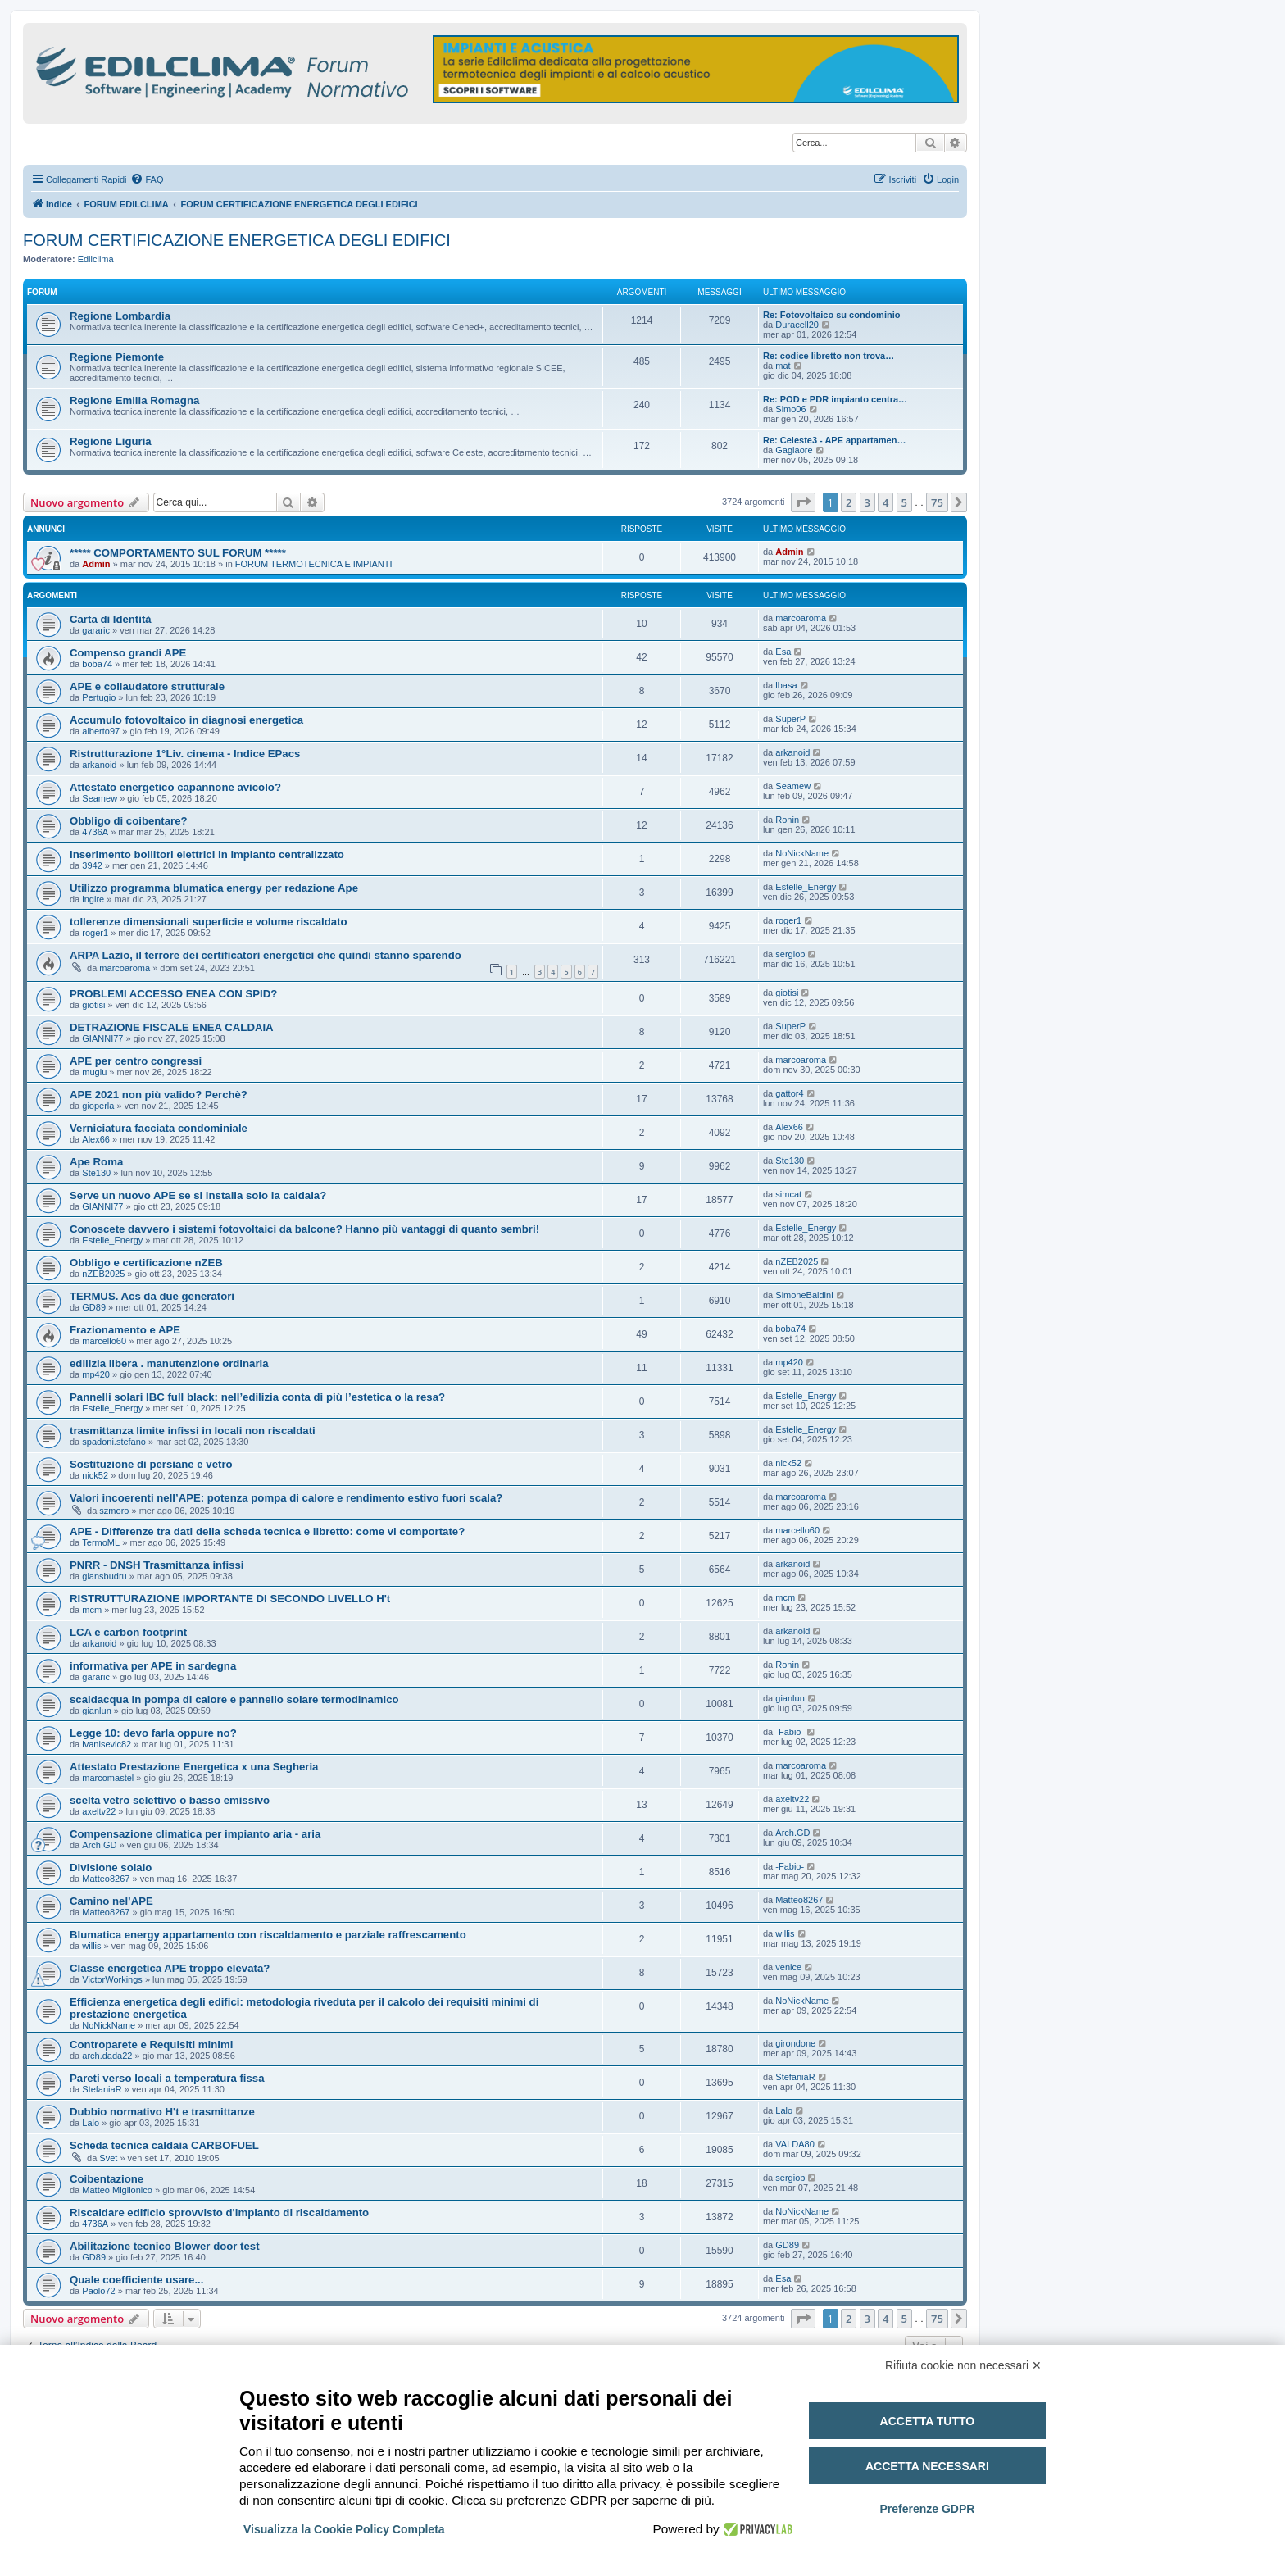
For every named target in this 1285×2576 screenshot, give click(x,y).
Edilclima (96, 259)
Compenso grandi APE (128, 653)
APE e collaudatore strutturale (147, 686)
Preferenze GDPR (926, 2508)
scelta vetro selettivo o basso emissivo (170, 1800)
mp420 (96, 1374)
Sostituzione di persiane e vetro (151, 1464)
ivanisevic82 (106, 1744)
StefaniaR (101, 2089)
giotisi (93, 1005)
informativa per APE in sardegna (153, 1666)
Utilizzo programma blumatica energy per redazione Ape (214, 888)
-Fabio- (789, 1732)
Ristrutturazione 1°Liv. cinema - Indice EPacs (185, 753)
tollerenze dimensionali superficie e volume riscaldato (208, 921)
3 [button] (867, 502)
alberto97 (101, 731)
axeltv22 (99, 1811)
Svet (108, 2158)
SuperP (790, 719)
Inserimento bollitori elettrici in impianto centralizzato (207, 854)
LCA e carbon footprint (128, 1632)
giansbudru (104, 1576)
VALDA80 (795, 2144)
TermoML (101, 1542)
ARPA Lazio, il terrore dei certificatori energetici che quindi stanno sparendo (265, 955)
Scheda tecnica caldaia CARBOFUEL (164, 2145)
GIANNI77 (102, 1038)
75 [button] (937, 502)
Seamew (99, 798)
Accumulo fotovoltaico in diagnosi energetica (186, 720)
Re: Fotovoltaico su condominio (831, 315)
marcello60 (104, 1341)
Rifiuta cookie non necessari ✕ (963, 2365)
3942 (92, 865)
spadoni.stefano (114, 1442)
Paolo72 (98, 2291)
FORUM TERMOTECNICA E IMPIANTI (314, 564)
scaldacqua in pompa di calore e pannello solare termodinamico (234, 1699)
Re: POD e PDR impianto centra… (835, 399)
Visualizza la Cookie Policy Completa (344, 2529)
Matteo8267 (105, 1878)
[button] (803, 502)
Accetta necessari (927, 2466)
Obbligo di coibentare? (129, 821)
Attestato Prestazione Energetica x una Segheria (194, 1766)
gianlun (96, 1710)
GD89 (94, 1307)
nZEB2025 (103, 1274)
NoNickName (802, 853)
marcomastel (108, 1778)
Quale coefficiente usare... (136, 2280)
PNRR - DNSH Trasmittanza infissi (157, 1565)
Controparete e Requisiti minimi (151, 2044)
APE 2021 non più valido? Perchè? (158, 1094)
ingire (93, 899)
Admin (96, 564)
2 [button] (848, 502)
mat (782, 365)
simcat (788, 1194)
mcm (92, 1610)
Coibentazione (106, 2179)
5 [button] (904, 502)
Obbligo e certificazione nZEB (146, 1262)
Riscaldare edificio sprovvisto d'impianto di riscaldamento (219, 2212)
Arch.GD (99, 1845)
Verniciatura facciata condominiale (158, 1128)
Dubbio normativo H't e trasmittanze (162, 2112)
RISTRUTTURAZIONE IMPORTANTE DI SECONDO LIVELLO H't (230, 1598)
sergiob (790, 954)
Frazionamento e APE (125, 1330)
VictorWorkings (112, 1979)
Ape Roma (96, 1162)
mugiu (94, 1072)
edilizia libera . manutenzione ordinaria (169, 1363)
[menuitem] (146, 179)
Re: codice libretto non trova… (828, 356)
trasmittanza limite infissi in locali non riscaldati (193, 1430)
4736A (95, 832)
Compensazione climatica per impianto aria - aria (195, 1834)
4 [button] (885, 502)
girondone (795, 2043)
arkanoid (99, 765)
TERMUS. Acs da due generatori (152, 1296)
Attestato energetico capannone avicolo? (175, 787)
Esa (783, 651)
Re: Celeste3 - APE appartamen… (834, 440)
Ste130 (96, 1173)
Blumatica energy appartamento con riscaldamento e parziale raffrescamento (268, 1935)
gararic (96, 630)
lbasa (786, 685)
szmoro (114, 1510)
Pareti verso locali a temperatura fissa (167, 2078)
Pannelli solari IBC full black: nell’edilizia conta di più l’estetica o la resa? (257, 1397)
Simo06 (790, 409)
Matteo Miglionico (117, 2190)
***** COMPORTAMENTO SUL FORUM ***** (178, 553)
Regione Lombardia (120, 316)
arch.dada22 (107, 2055)
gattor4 (789, 1093)
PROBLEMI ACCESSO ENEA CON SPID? (173, 994)
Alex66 (96, 1139)
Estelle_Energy (805, 887)
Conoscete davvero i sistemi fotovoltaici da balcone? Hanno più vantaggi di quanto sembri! (304, 1229)
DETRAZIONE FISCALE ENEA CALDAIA (172, 1027)
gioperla (98, 1106)
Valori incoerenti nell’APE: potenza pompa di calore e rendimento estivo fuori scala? (286, 1498)
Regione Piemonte (117, 357)
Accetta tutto (927, 2421)
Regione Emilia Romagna (134, 400)
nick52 (95, 1475)
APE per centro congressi (136, 1061)
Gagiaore (793, 450)
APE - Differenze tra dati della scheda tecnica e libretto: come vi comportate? (267, 1531)
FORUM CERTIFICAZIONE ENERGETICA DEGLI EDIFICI (237, 240)
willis (91, 1946)
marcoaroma (800, 618)
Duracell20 (797, 324)
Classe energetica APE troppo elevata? (170, 1968)
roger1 (95, 933)
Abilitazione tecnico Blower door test (165, 2246)
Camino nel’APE (111, 1901)
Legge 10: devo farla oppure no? (153, 1733)
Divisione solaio (111, 1867)
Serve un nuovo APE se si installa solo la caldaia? (198, 1195)
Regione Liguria (111, 441)
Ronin (787, 820)
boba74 (97, 664)
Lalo (90, 2123)
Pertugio (99, 697)
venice (788, 1967)
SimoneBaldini (804, 1295)
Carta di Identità (111, 619)
